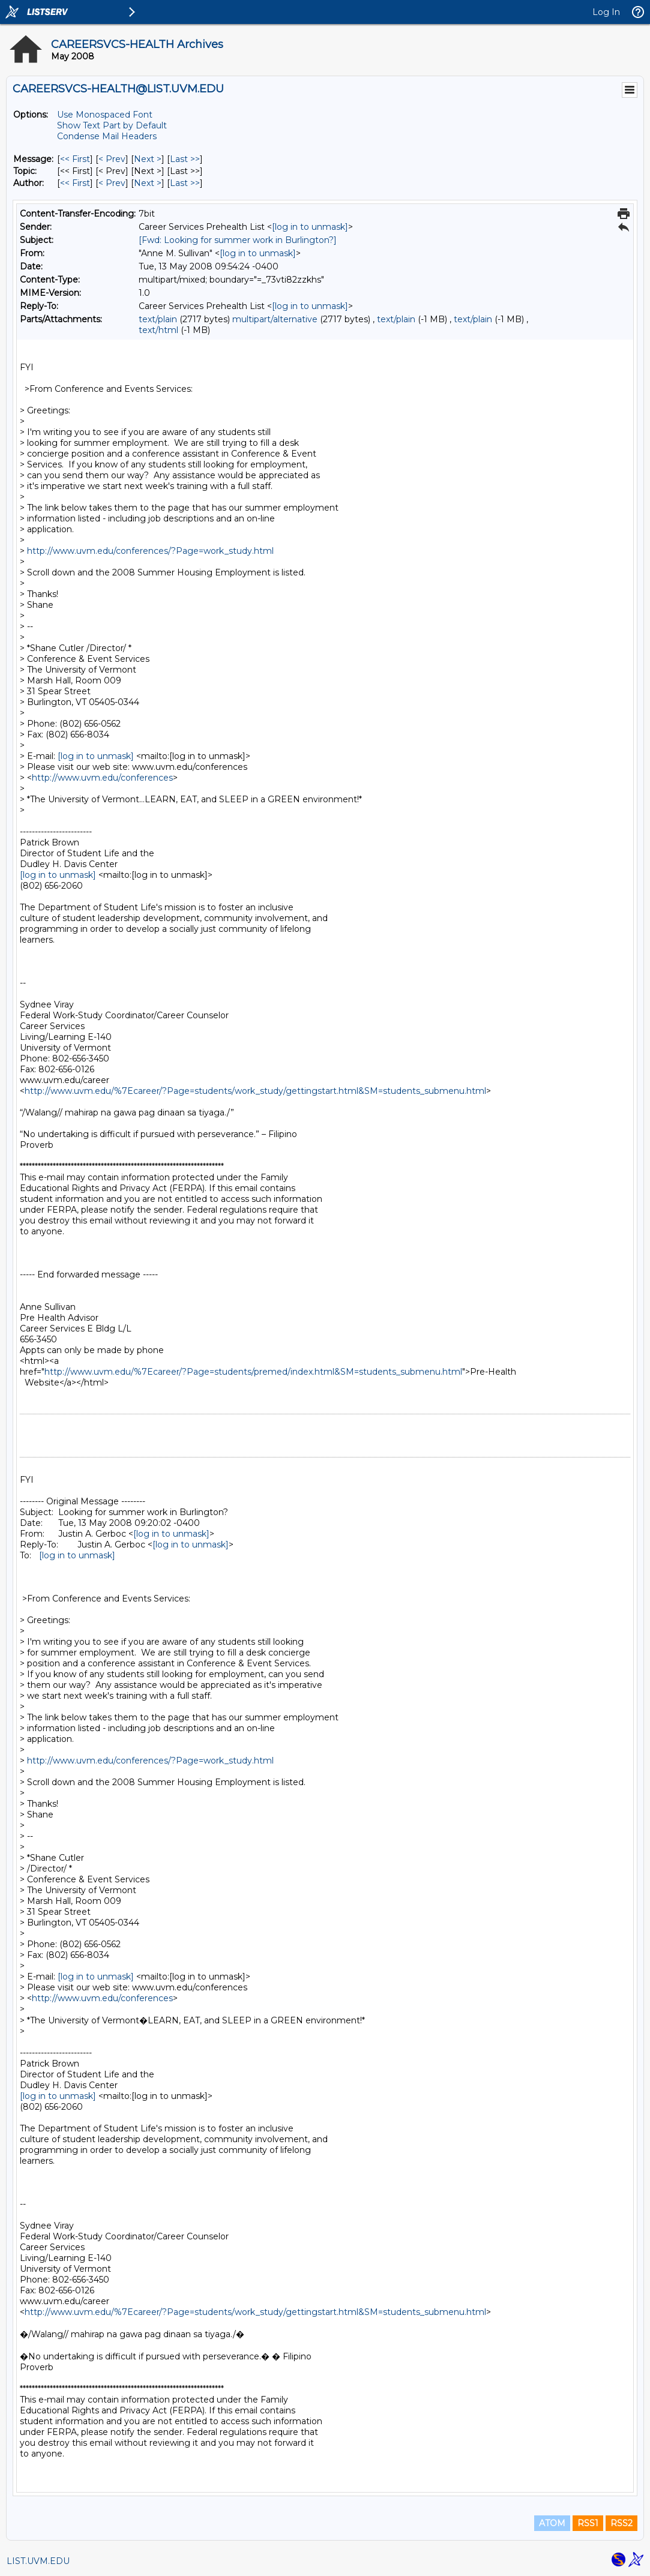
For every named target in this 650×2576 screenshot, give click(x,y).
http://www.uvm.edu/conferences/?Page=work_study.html (150, 550)
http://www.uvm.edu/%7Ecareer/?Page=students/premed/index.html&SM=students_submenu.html (253, 1371)
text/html (158, 330)
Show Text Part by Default (112, 125)
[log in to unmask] (310, 226)
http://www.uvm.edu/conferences (102, 777)
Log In (606, 12)
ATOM (552, 2523)
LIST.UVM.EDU (38, 2561)
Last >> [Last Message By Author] (185, 183)
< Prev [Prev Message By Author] (111, 183)
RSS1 (587, 2523)
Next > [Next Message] (147, 159)
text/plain (158, 319)
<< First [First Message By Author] (75, 183)
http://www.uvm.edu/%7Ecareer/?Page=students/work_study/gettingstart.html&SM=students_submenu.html (255, 1090)
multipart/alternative (274, 319)
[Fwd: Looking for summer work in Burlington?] (238, 240)
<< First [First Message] (75, 159)
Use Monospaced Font (104, 114)
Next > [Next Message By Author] (147, 183)
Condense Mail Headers (107, 136)
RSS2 (621, 2523)
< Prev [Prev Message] (111, 159)
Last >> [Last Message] (185, 159)
